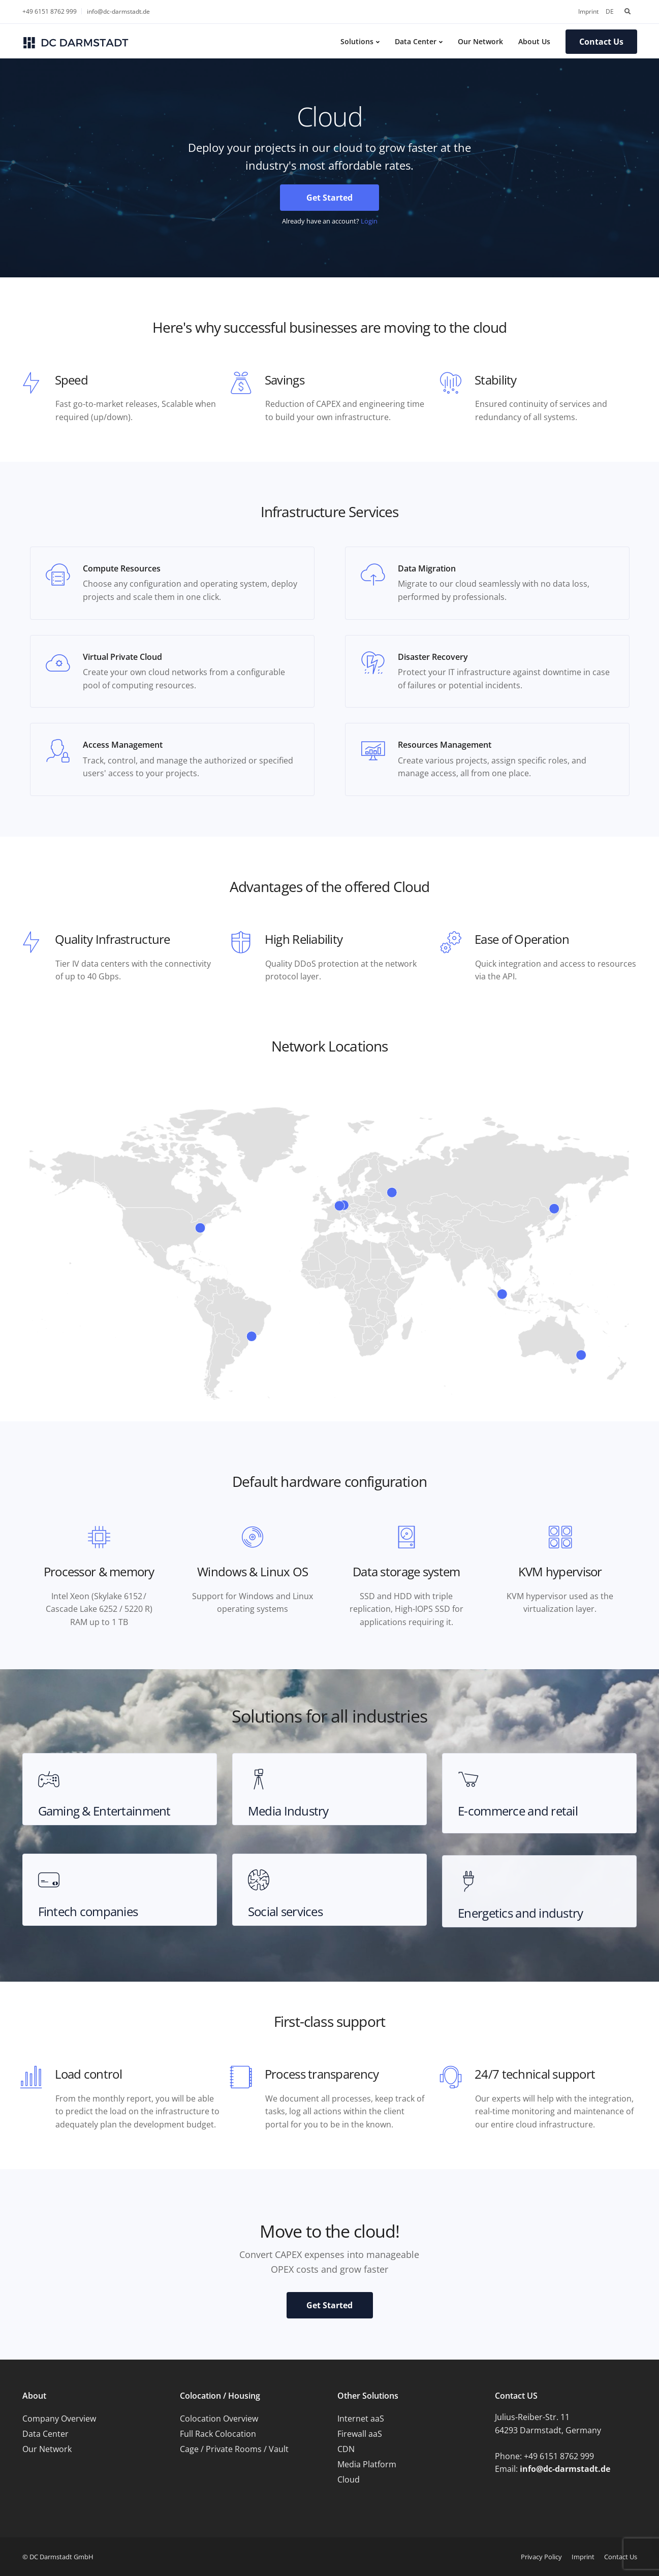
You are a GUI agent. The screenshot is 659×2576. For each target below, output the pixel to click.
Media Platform (366, 2464)
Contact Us (601, 41)
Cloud (348, 2479)
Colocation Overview (219, 2418)
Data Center (415, 41)
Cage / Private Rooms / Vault (234, 2449)
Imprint (588, 11)
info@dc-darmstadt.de (118, 11)
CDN (346, 2449)
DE (610, 11)
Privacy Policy (541, 2556)
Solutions (356, 41)
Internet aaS (360, 2418)
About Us (534, 41)
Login (369, 221)
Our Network (480, 41)
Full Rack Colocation (218, 2433)
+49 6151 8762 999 (49, 11)
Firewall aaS (359, 2433)
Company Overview (59, 2418)
